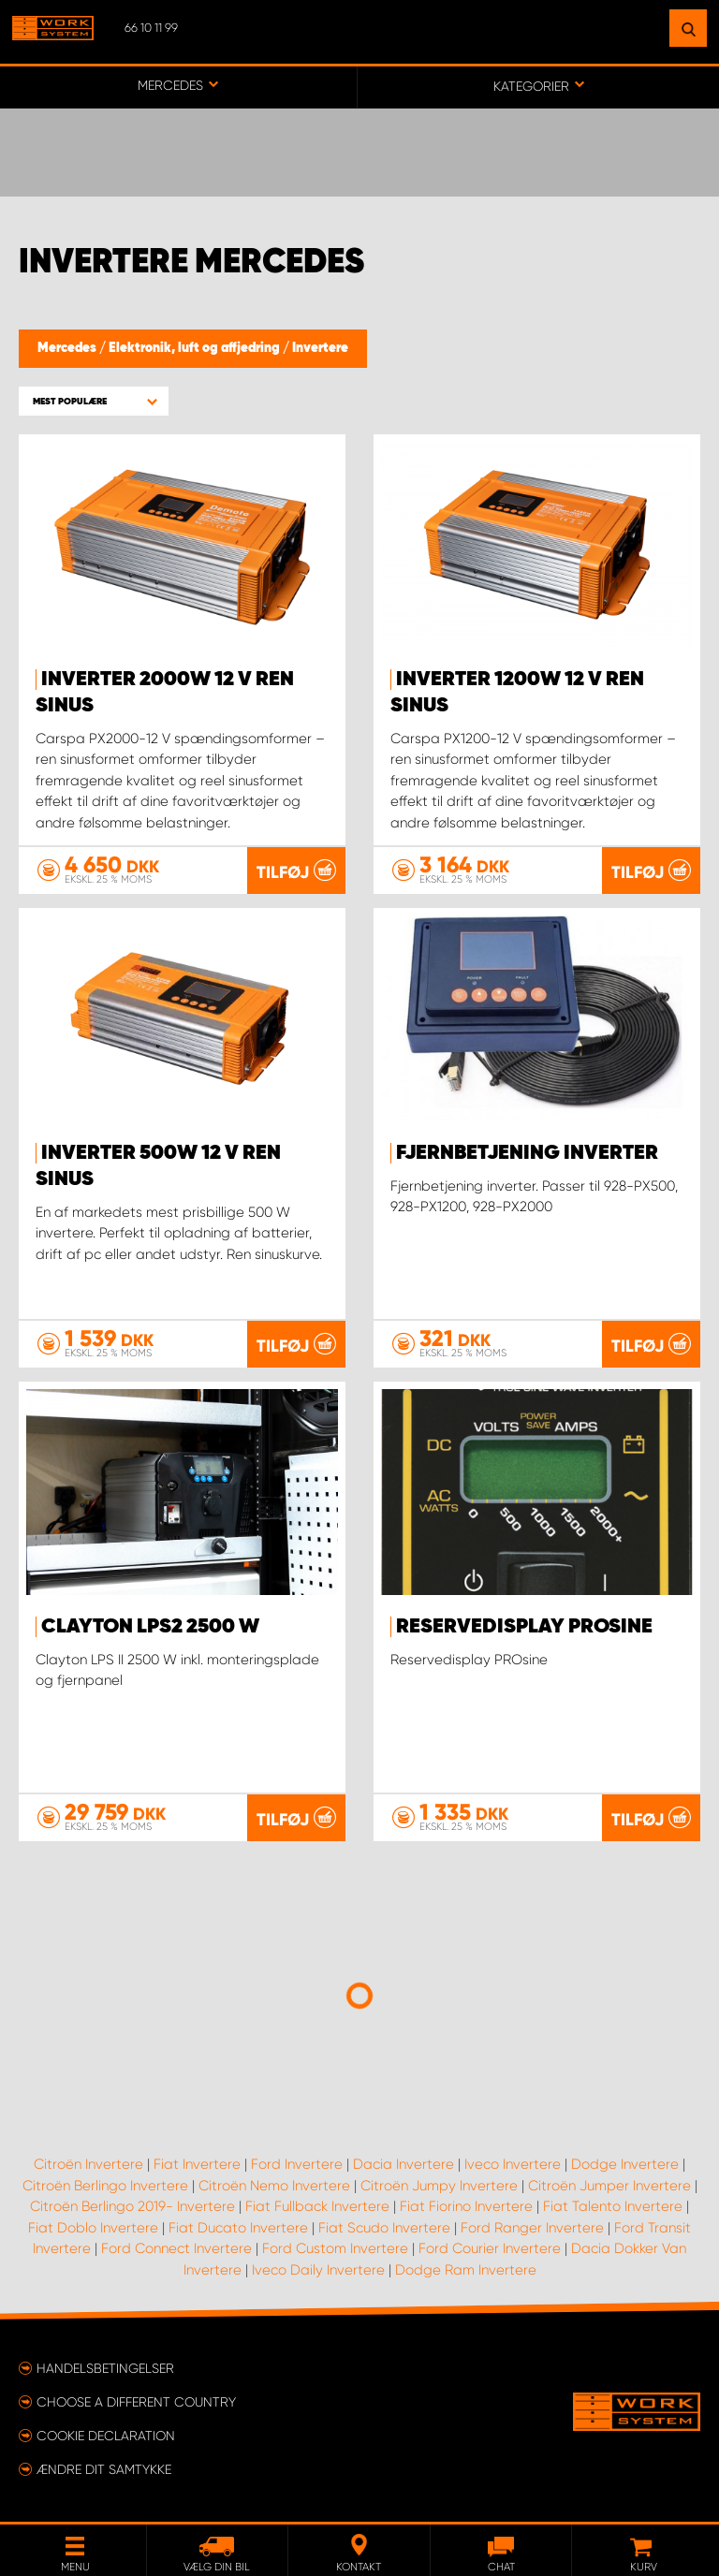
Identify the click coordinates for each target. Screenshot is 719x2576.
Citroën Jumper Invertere (609, 2185)
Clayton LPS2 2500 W (150, 1627)
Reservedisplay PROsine (524, 1627)
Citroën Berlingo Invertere (105, 2185)
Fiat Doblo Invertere (93, 2227)
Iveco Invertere (512, 2164)
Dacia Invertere (403, 2164)
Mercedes (68, 348)
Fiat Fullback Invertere (317, 2206)
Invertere (320, 348)
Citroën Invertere (88, 2164)
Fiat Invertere (197, 2164)
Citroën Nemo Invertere (274, 2185)
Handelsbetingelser (105, 2368)
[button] (94, 401)
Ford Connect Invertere (176, 2248)
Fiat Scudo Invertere (384, 2227)
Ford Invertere (297, 2164)
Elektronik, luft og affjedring (196, 348)
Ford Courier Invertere (489, 2248)
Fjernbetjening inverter (527, 1153)
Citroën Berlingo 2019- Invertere (132, 2206)
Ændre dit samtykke (104, 2469)
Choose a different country (136, 2401)
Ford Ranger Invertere (532, 2227)
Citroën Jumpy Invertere (439, 2185)
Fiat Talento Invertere (612, 2206)
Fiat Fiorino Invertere (466, 2206)
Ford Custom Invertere (335, 2248)
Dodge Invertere (625, 2164)
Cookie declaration (106, 2435)
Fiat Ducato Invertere (238, 2227)
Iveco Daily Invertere (318, 2269)
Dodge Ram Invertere (465, 2269)
